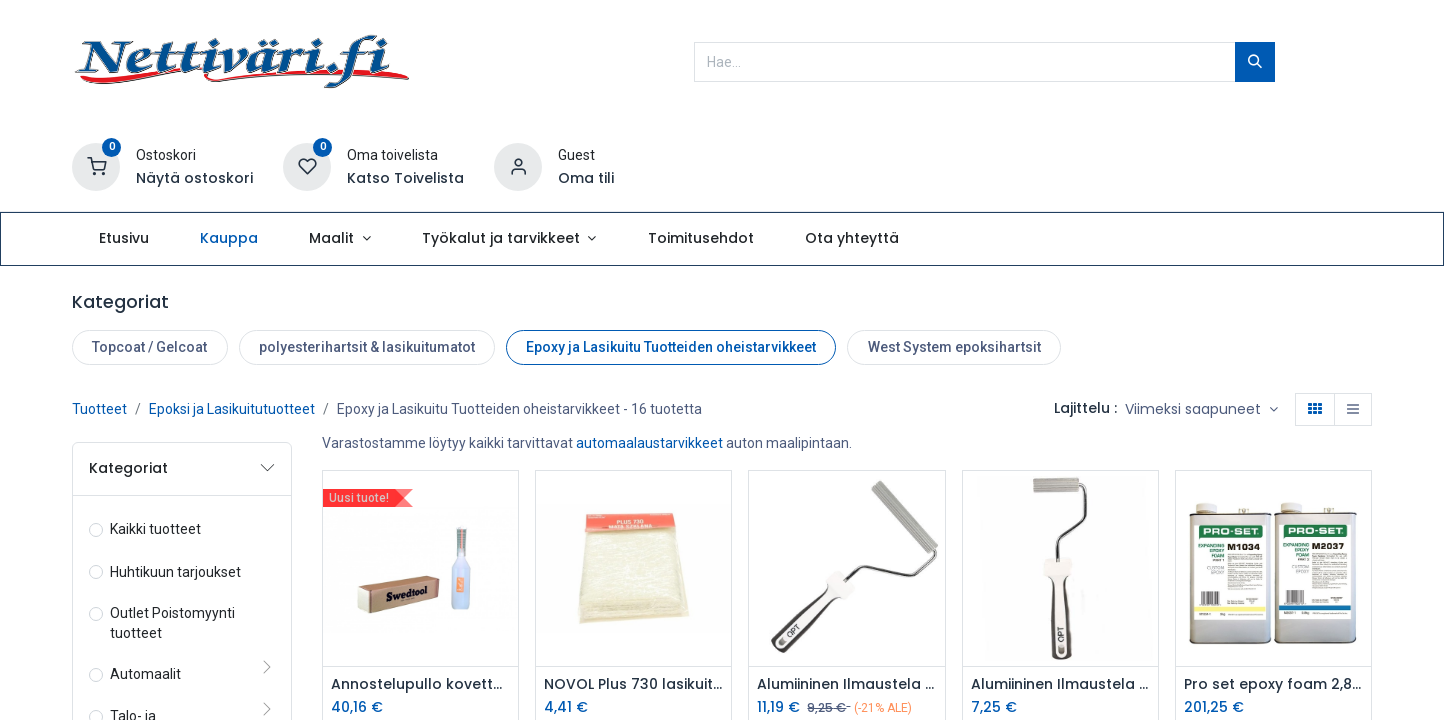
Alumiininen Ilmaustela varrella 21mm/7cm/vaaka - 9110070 (1060, 684)
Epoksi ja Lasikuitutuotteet (232, 409)
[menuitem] (123, 239)
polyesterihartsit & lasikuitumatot (367, 347)
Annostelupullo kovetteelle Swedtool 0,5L (420, 684)
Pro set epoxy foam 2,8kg (1273, 684)
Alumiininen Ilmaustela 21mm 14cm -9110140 (846, 684)
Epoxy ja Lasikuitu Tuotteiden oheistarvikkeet (671, 347)
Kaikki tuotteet (155, 529)
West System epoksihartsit (954, 347)
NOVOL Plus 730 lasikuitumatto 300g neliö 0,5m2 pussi (633, 684)
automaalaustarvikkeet (649, 443)
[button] (1201, 410)
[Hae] (1255, 62)
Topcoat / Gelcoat (149, 347)
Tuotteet (99, 409)
